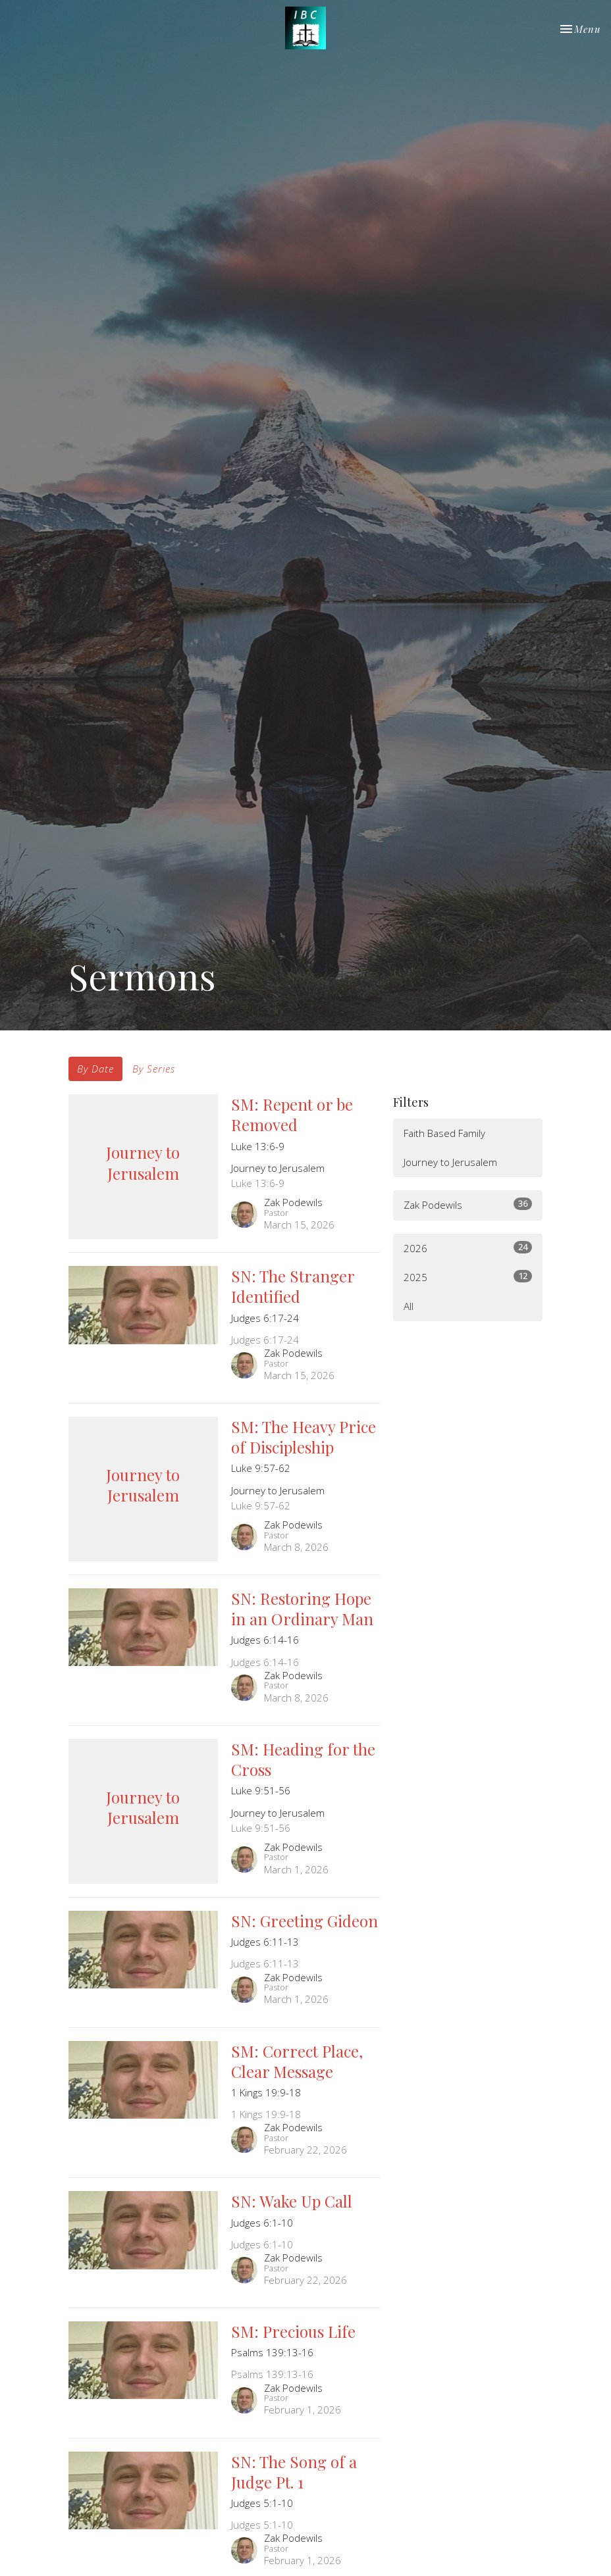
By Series (153, 1068)
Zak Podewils (468, 1204)
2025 (468, 1277)
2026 (468, 1248)
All (408, 1306)
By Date (95, 1068)
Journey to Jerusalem (450, 1162)
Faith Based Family (444, 1133)
